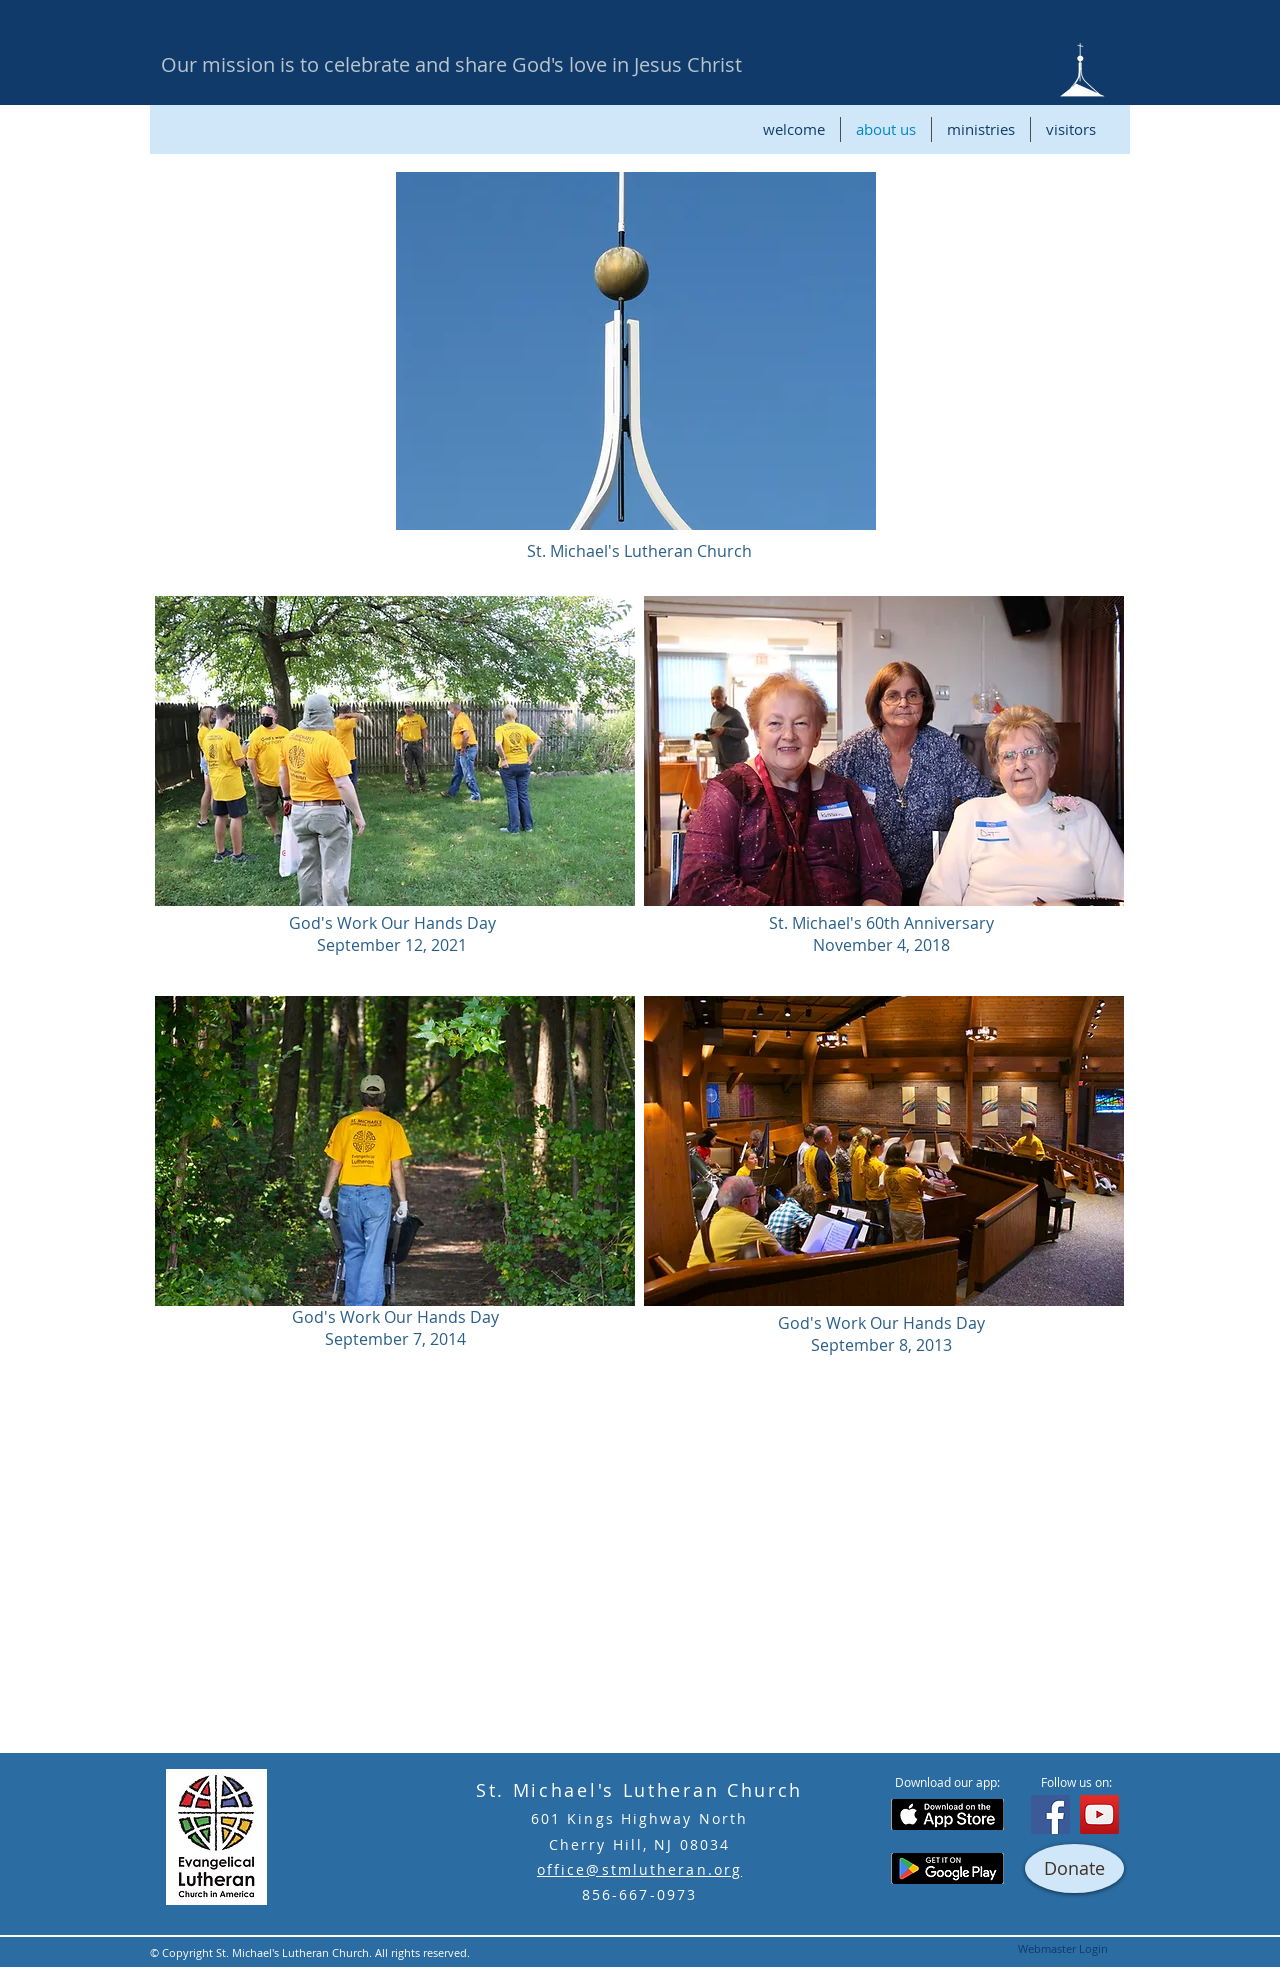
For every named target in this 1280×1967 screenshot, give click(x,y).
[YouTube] (1099, 1814)
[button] (636, 351)
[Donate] (1074, 1868)
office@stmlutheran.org (639, 1869)
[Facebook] (1050, 1814)
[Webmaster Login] (1063, 1949)
